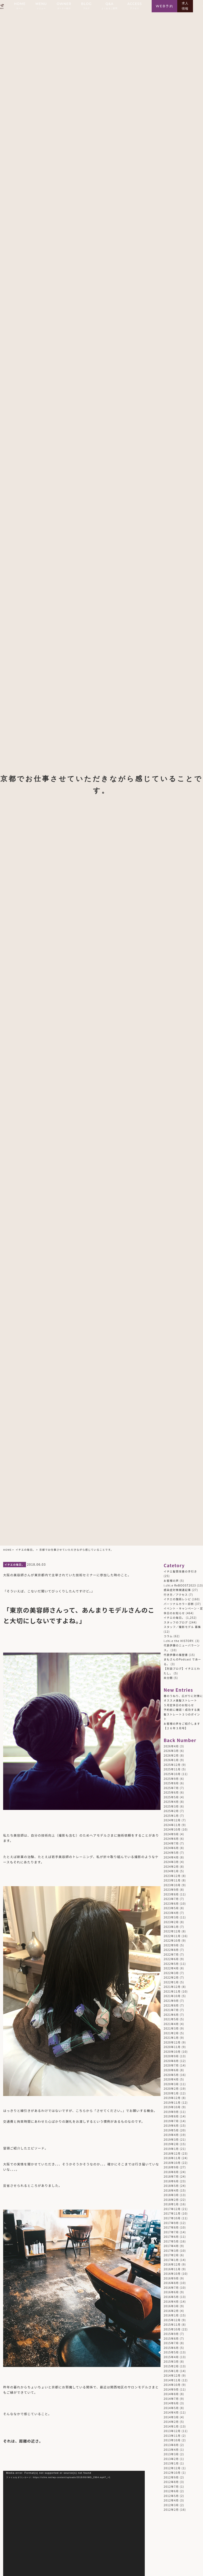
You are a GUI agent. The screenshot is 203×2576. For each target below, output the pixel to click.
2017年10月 (172, 2218)
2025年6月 (171, 1792)
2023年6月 (171, 1903)
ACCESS (134, 5)
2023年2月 (171, 1922)
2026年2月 (171, 1755)
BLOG (86, 5)
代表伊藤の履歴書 (176, 1655)
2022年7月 (171, 1954)
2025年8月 (171, 1783)
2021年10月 (172, 1996)
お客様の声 (171, 1581)
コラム (168, 1636)
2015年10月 (172, 2329)
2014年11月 (172, 2380)
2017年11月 (172, 2213)
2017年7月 (171, 2232)
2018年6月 (171, 2181)
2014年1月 (171, 2426)
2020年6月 (171, 2070)
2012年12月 (172, 2468)
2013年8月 (171, 2445)
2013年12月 (172, 2431)
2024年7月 (171, 1843)
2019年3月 (171, 2139)
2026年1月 (171, 1760)
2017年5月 (171, 2241)
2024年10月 (172, 1829)
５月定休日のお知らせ (179, 1705)
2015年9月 (171, 2334)
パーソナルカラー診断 (179, 1604)
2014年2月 (171, 2422)
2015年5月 (171, 2352)
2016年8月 (171, 2283)
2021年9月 (171, 2001)
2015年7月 (171, 2343)
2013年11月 (172, 2436)
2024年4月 (171, 1857)
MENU (41, 5)
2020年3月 (171, 2084)
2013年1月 (171, 2463)
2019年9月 (171, 2112)
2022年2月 (171, 1977)
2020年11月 (172, 2047)
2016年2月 (171, 2311)
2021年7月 (171, 2010)
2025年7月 (171, 1788)
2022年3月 (171, 1973)
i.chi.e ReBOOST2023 (180, 1585)
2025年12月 (172, 1765)
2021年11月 (172, 1991)
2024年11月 (172, 1825)
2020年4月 (171, 2079)
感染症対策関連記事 (177, 1590)
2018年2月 (171, 2200)
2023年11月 (172, 1880)
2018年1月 (171, 2204)
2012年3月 (171, 2505)
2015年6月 (171, 2348)
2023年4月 (171, 1913)
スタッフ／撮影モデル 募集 (182, 1627)
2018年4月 (171, 2190)
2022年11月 (172, 1936)
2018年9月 (171, 2167)
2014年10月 (172, 2385)
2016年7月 (171, 2287)
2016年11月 (172, 2269)
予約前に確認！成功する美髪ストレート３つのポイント (182, 1714)
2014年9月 (171, 2389)
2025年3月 (171, 1806)
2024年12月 (172, 1820)
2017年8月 (171, 2227)
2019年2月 (171, 2144)
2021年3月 (171, 2028)
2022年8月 (171, 1950)
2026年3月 (171, 1751)
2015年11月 (172, 2324)
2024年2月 (171, 1866)
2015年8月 (171, 2338)
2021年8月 (171, 2005)
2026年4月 (171, 1746)
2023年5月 (171, 1908)
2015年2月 (171, 2366)
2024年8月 (171, 1839)
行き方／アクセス (176, 1595)
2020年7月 (171, 2065)
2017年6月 (171, 2237)
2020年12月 (172, 2042)
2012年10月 (172, 2473)
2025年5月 (171, 1797)
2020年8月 (171, 2061)
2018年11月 (172, 2158)
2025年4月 (171, 1802)
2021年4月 (171, 2024)
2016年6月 (171, 2292)
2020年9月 (171, 2056)
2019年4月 (171, 2135)
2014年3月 (171, 2417)
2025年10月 (172, 1774)
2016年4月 (171, 2301)
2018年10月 (172, 2163)
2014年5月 (171, 2408)
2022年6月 (171, 1959)
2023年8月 (171, 1894)
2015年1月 (171, 2371)
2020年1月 (171, 2093)
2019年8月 (171, 2116)
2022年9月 (171, 1945)
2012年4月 (171, 2500)
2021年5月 (171, 2019)
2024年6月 (171, 1848)
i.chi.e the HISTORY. (179, 1641)
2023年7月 (171, 1899)
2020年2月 (171, 2088)
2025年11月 (172, 1769)
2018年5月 (171, 2186)
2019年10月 (172, 2107)
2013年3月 (171, 2454)
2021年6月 (171, 2015)
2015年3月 (171, 2361)
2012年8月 (171, 2482)
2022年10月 (172, 1940)
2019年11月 (172, 2102)
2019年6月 (171, 2125)
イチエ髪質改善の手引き (180, 1571)
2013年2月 (171, 2459)
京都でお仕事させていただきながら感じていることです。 (76, 1549)
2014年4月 (171, 2412)
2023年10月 (172, 1885)
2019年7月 (171, 2121)
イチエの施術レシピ (177, 1599)
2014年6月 (171, 2403)
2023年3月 (171, 1917)
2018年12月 (172, 2153)
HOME (20, 5)
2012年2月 (171, 2510)
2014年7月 (171, 2399)
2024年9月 (171, 1834)
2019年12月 (172, 2098)
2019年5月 (171, 2130)
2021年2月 (171, 2033)
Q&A (109, 5)
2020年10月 (172, 2052)
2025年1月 (171, 1816)
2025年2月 (171, 1811)
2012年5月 (171, 2496)
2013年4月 (171, 2450)
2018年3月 (171, 2195)
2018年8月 (171, 2172)
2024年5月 (171, 1853)
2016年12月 (172, 2264)
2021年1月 (171, 2038)
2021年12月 (172, 1987)
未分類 (168, 1678)
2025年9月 (171, 1779)
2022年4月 (171, 1968)
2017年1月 (171, 2260)
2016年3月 (171, 2306)
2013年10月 (172, 2440)
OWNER (64, 5)
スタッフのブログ (176, 1622)
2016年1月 (171, 2315)
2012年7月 (171, 2486)
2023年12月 (172, 1876)
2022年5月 (171, 1964)
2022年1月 (171, 1982)
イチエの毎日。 (26, 1549)
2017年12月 (172, 2209)
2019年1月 (171, 2149)
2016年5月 (171, 2297)
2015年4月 (171, 2357)
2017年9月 (171, 2223)
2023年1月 (171, 1927)
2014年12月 (172, 2375)
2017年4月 (171, 2246)
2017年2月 (171, 2255)
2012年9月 (171, 2477)
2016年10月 (172, 2274)
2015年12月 (172, 2320)
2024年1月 (171, 1871)
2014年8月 (171, 2394)
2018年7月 (171, 2176)
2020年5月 (171, 2075)
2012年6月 (171, 2491)
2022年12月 (172, 1931)
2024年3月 (171, 1862)
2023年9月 (171, 1889)
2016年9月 (171, 2278)
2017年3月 (171, 2251)
